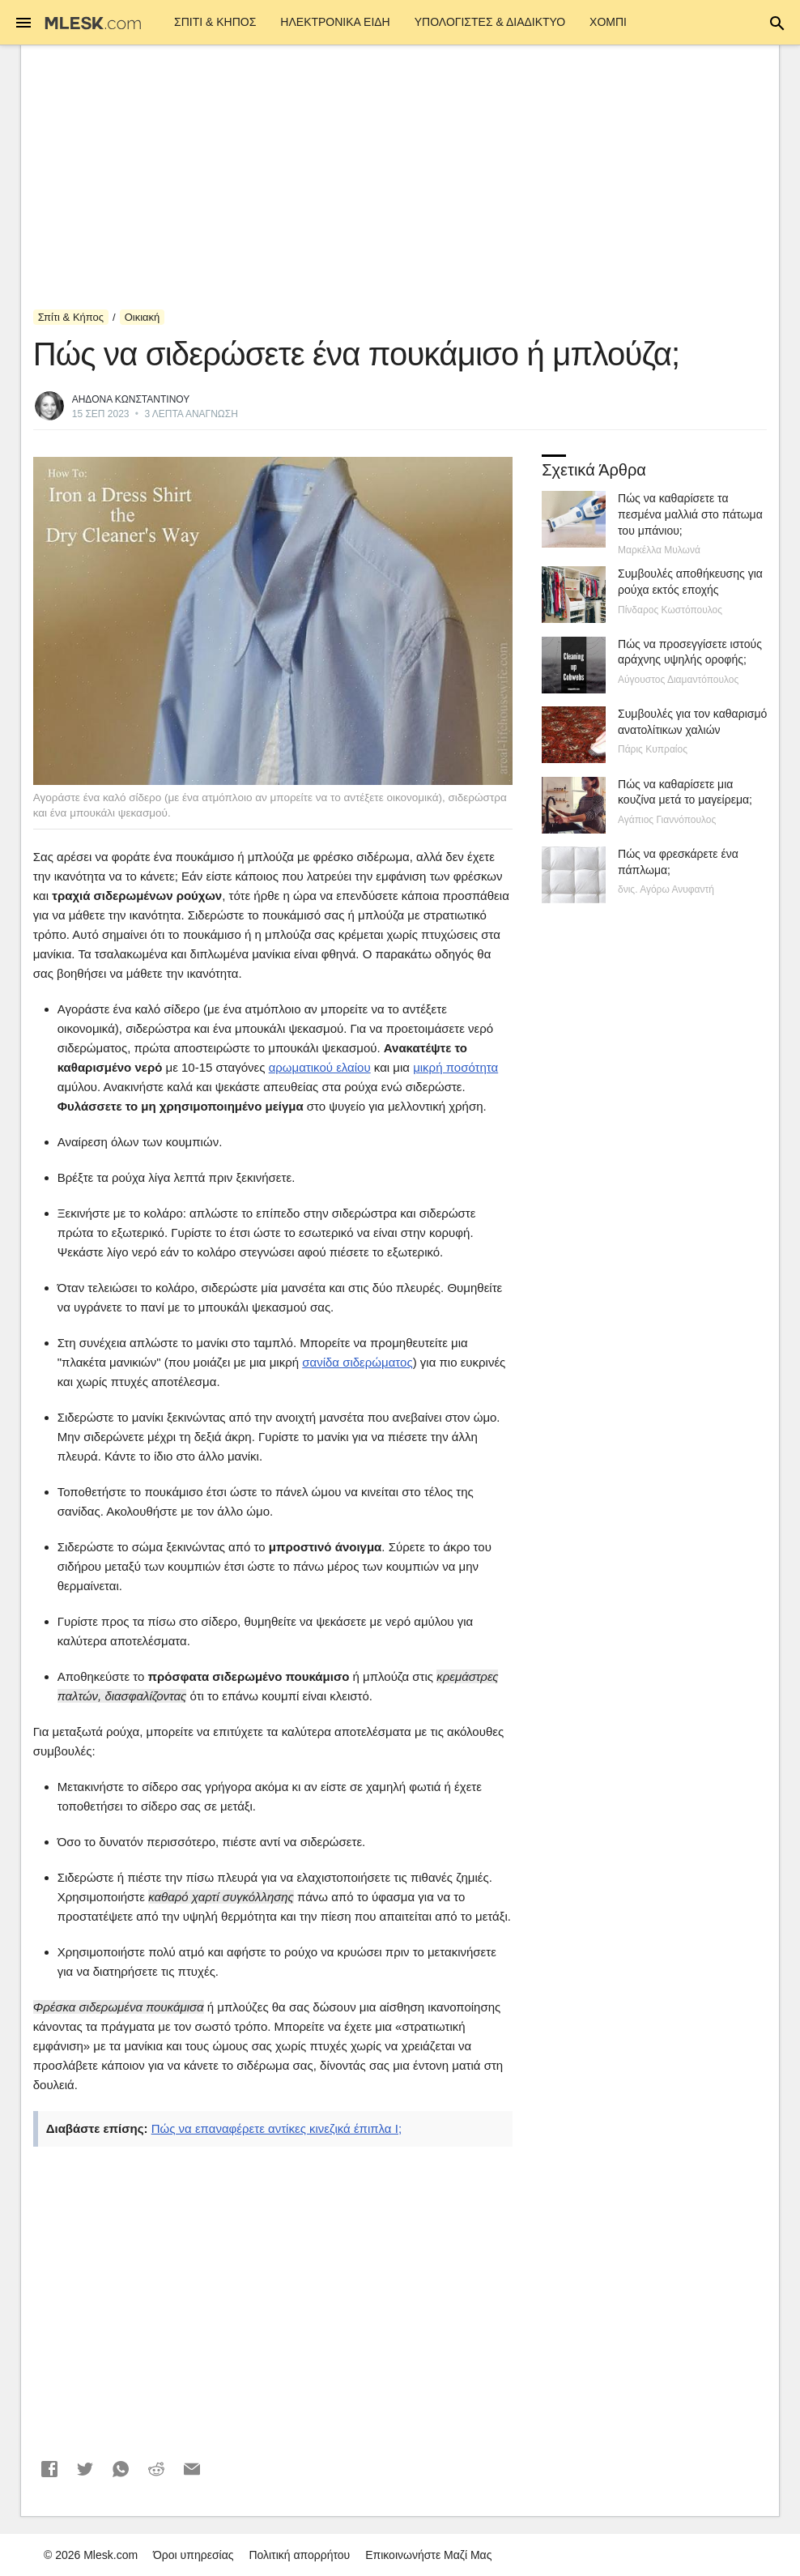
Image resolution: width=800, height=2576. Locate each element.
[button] (49, 2469)
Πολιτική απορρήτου (299, 2554)
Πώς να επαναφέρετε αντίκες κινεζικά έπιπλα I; (276, 2128)
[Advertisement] (400, 177)
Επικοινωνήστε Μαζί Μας (428, 2554)
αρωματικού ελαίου (320, 1067)
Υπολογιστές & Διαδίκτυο (490, 21)
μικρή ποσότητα (455, 1067)
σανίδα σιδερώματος (357, 1362)
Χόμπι (608, 21)
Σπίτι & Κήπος (215, 21)
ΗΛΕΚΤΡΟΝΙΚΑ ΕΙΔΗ (334, 21)
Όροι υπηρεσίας (193, 2554)
